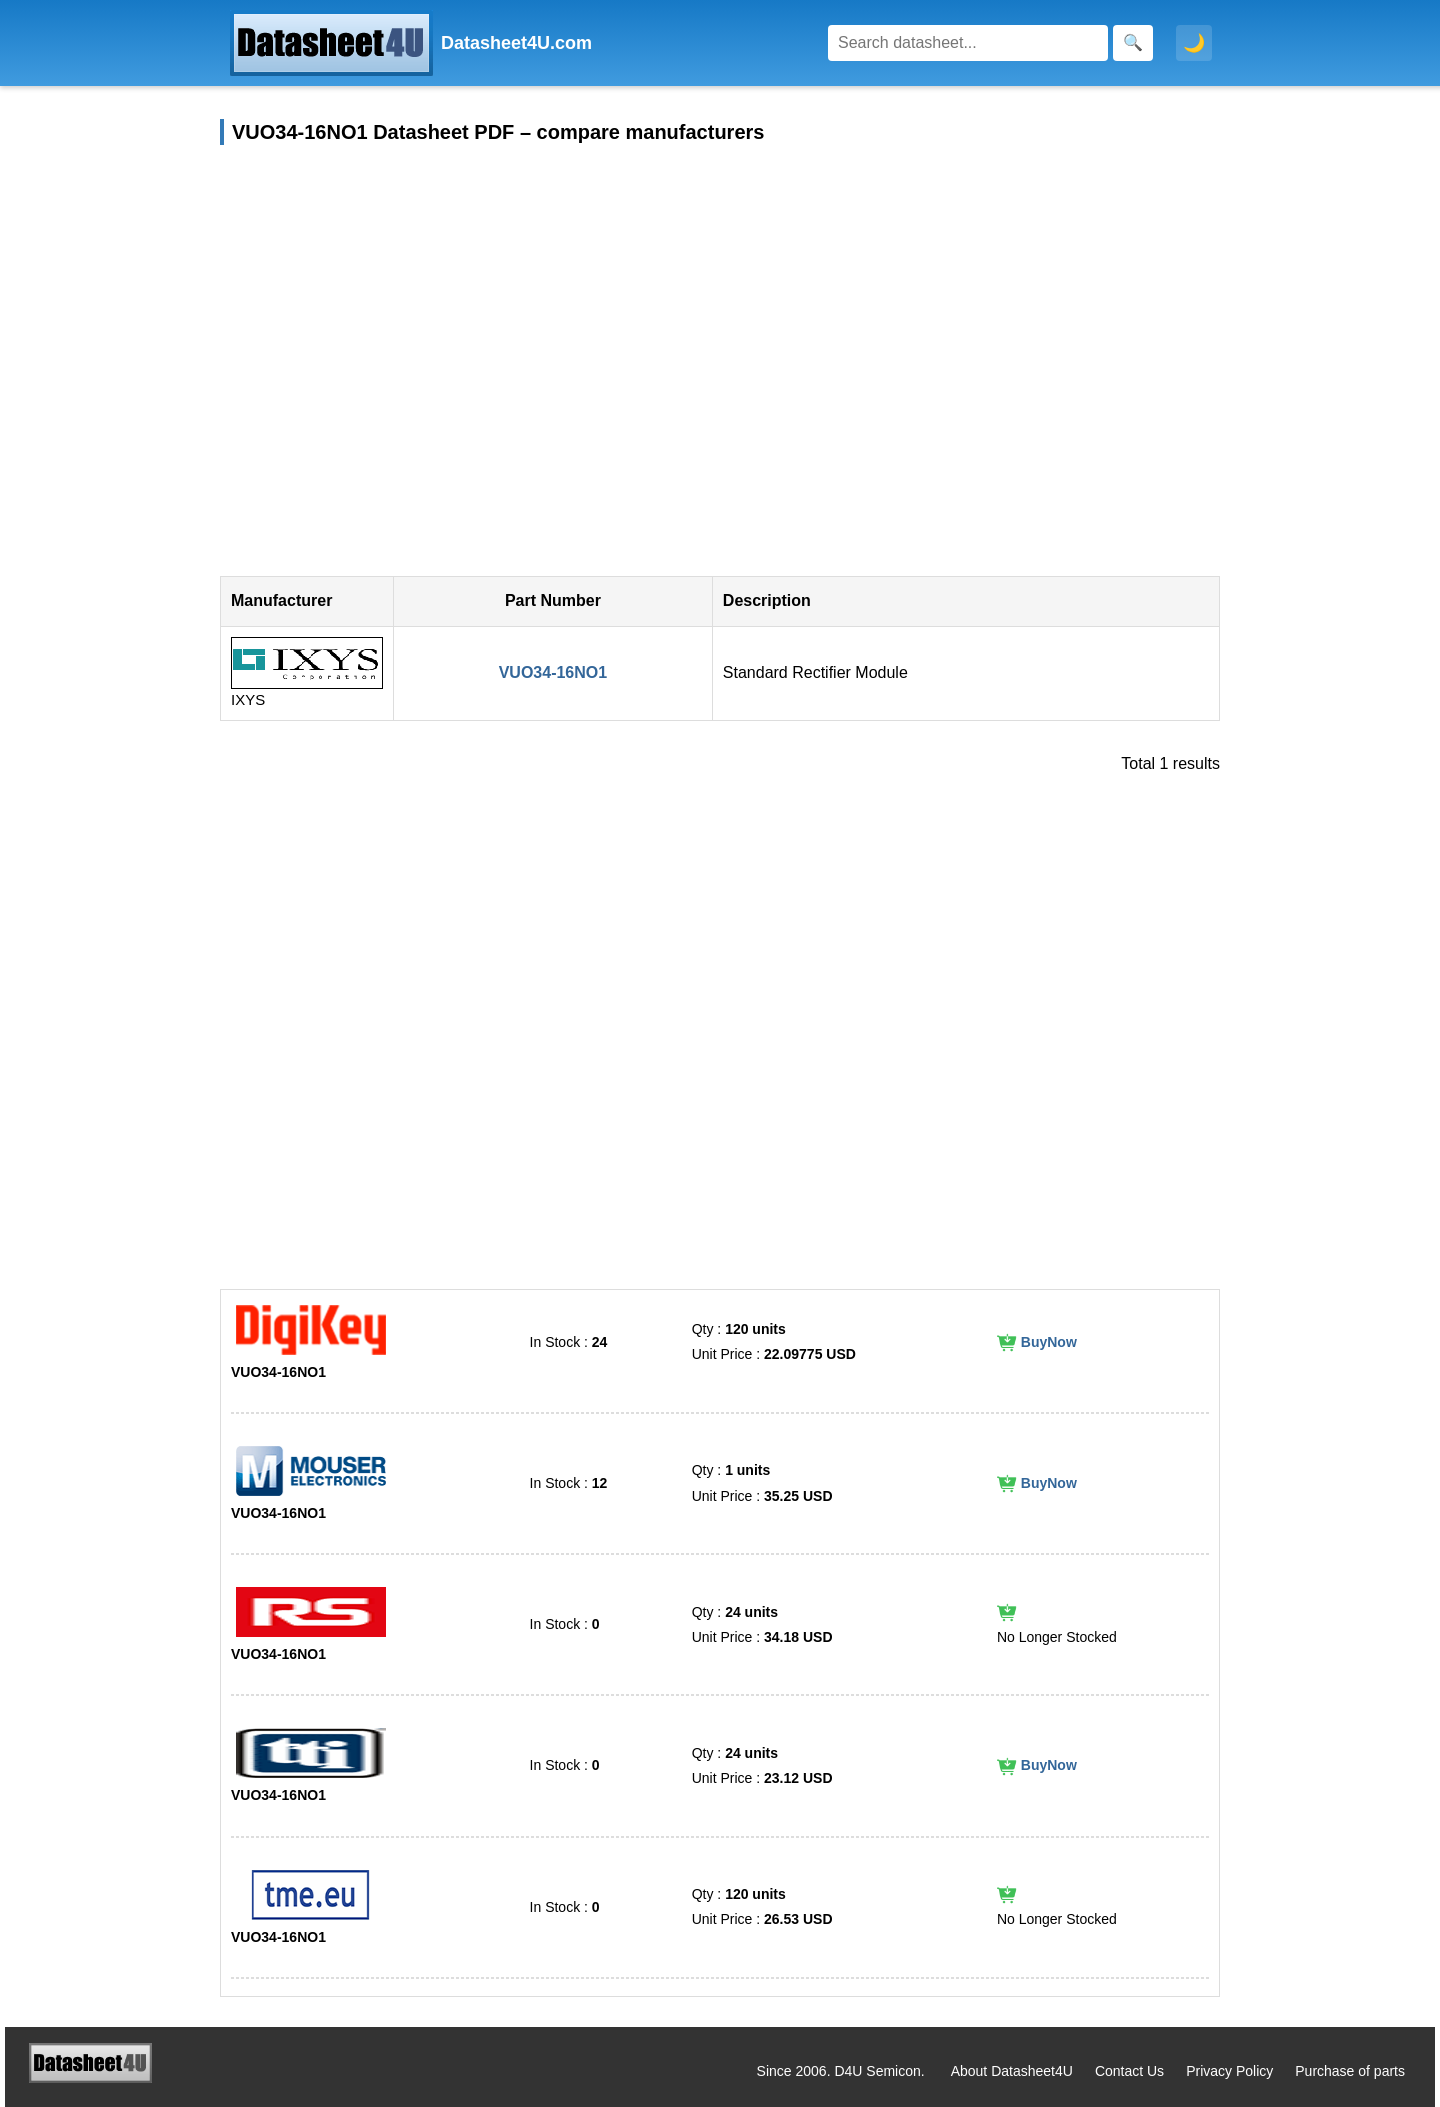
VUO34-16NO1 (553, 672)
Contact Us (1129, 2071)
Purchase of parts (1350, 2071)
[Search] (968, 43)
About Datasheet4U (1012, 2071)
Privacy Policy (1229, 2071)
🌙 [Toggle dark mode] (1194, 43)
